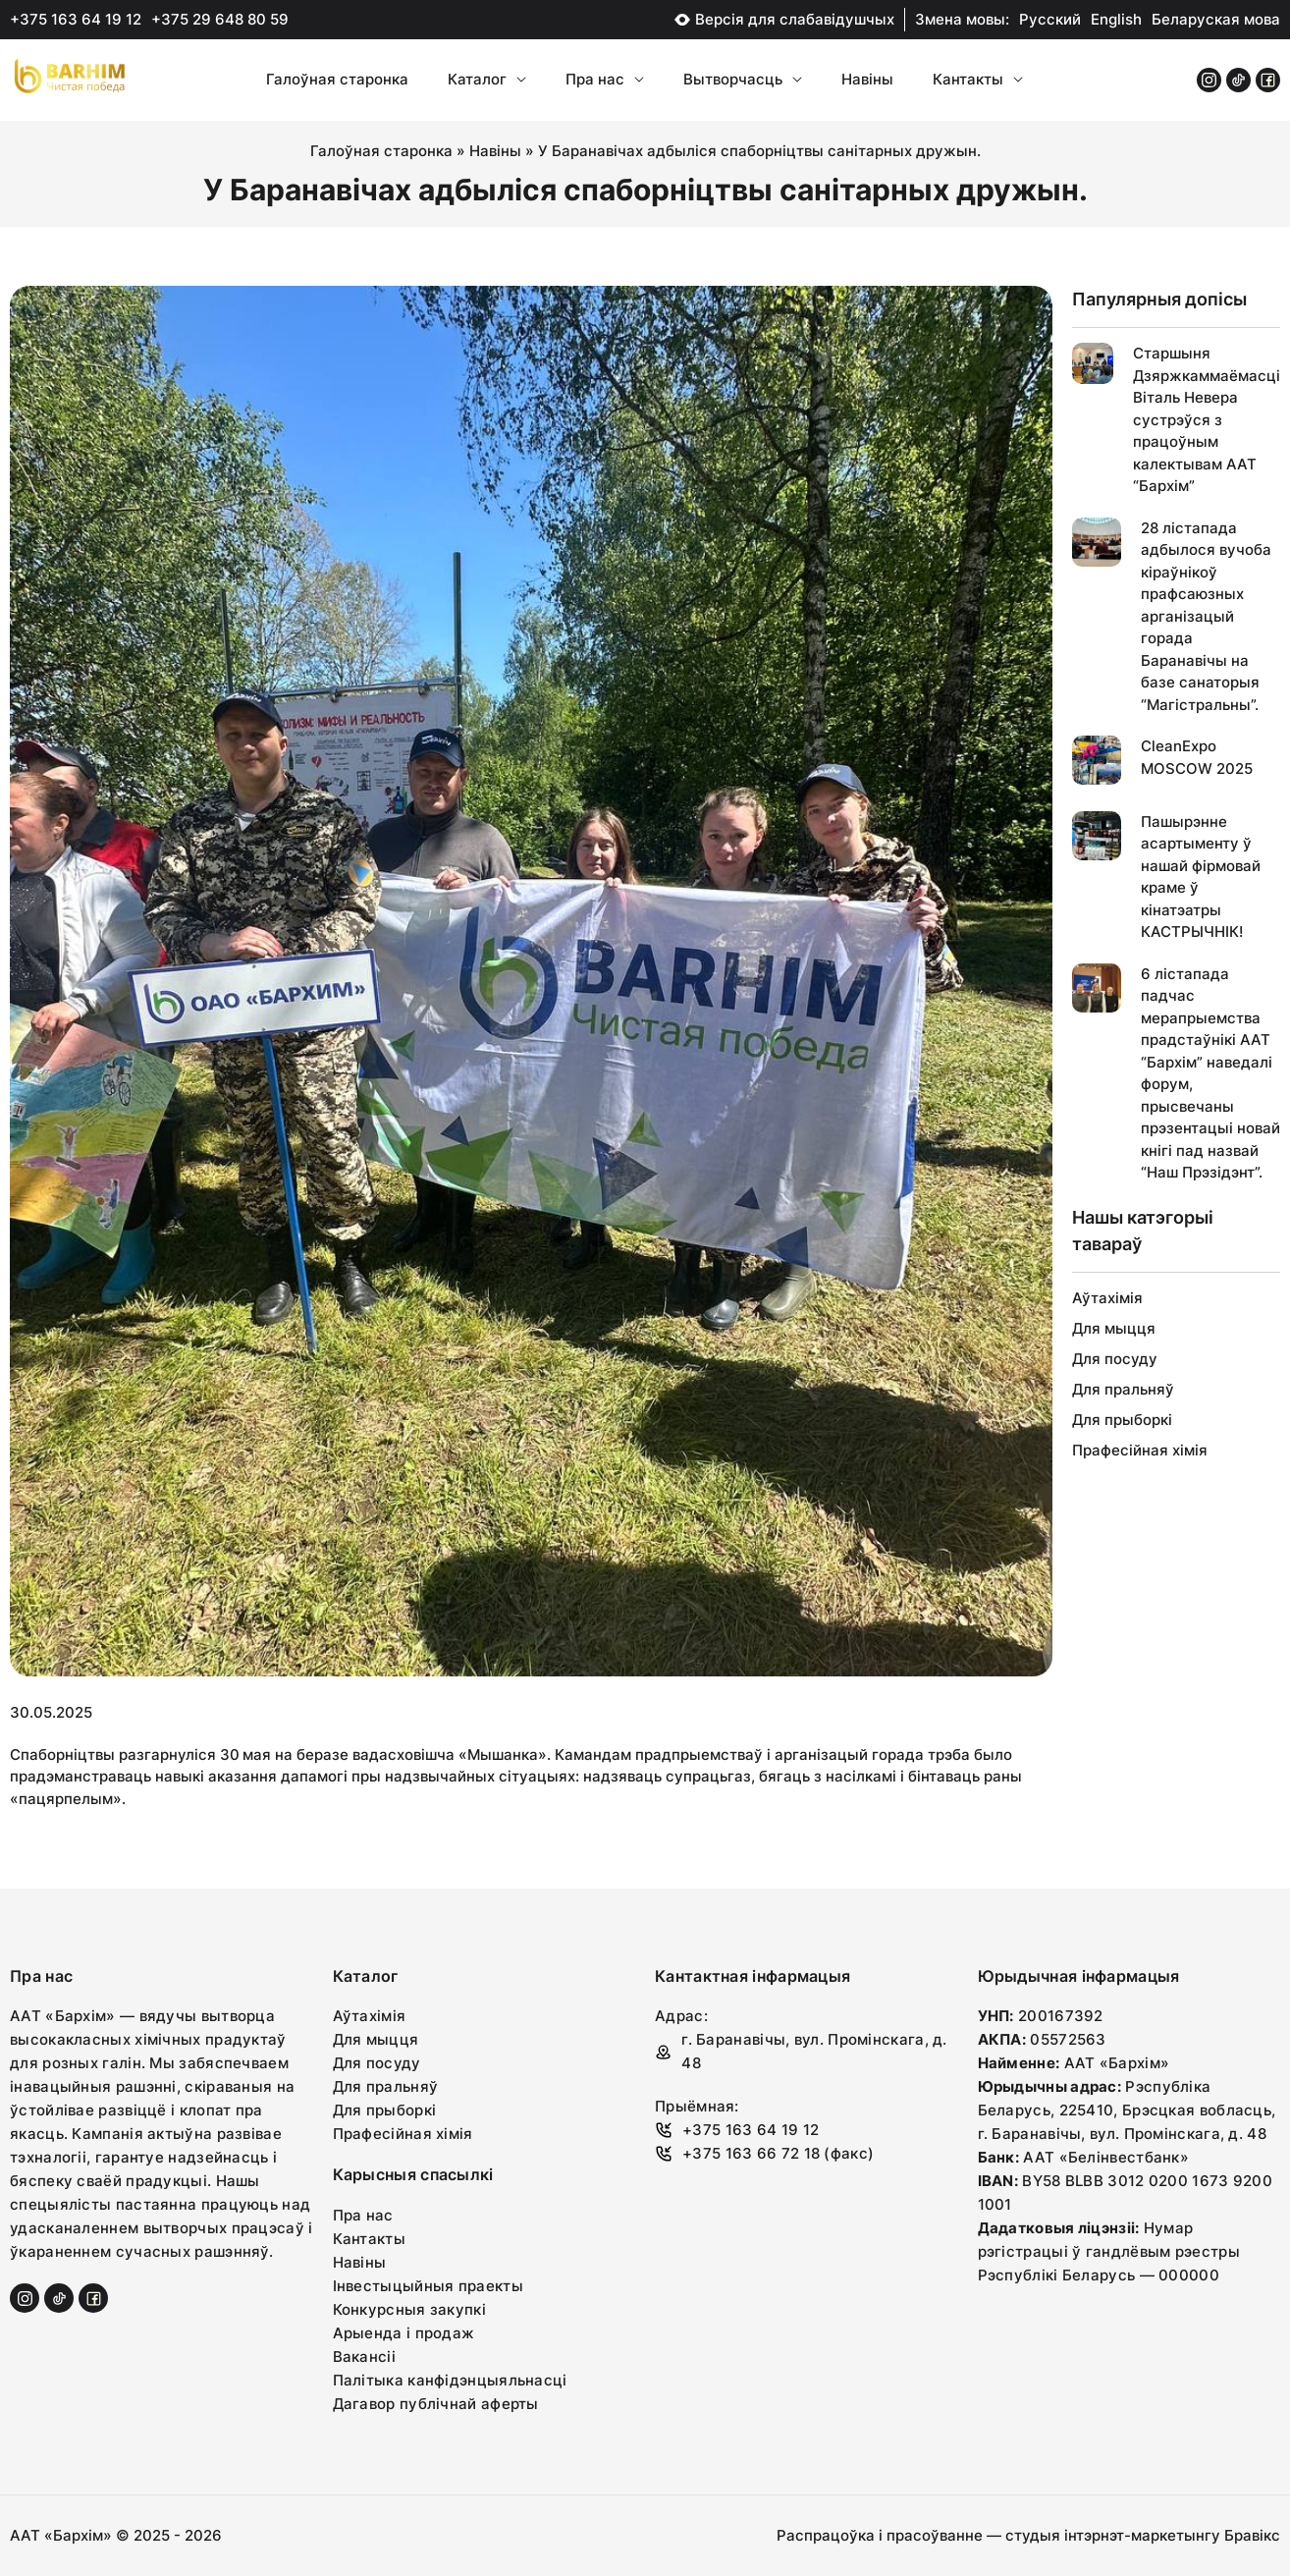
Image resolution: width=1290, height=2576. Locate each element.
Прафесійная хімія (1140, 1450)
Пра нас (604, 79)
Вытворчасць (742, 79)
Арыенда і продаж (404, 2333)
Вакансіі (364, 2356)
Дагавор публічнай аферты (436, 2403)
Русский (1050, 19)
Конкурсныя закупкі (409, 2309)
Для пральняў (1123, 1389)
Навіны (867, 79)
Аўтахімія (1107, 1297)
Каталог (487, 79)
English (1116, 19)
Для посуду (1114, 1358)
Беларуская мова (1216, 19)
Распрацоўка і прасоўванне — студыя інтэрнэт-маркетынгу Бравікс (1028, 2535)
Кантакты (978, 79)
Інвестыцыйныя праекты (428, 2285)
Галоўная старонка (337, 79)
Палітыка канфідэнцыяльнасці (450, 2380)
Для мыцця (1114, 1328)
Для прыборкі (1122, 1419)
